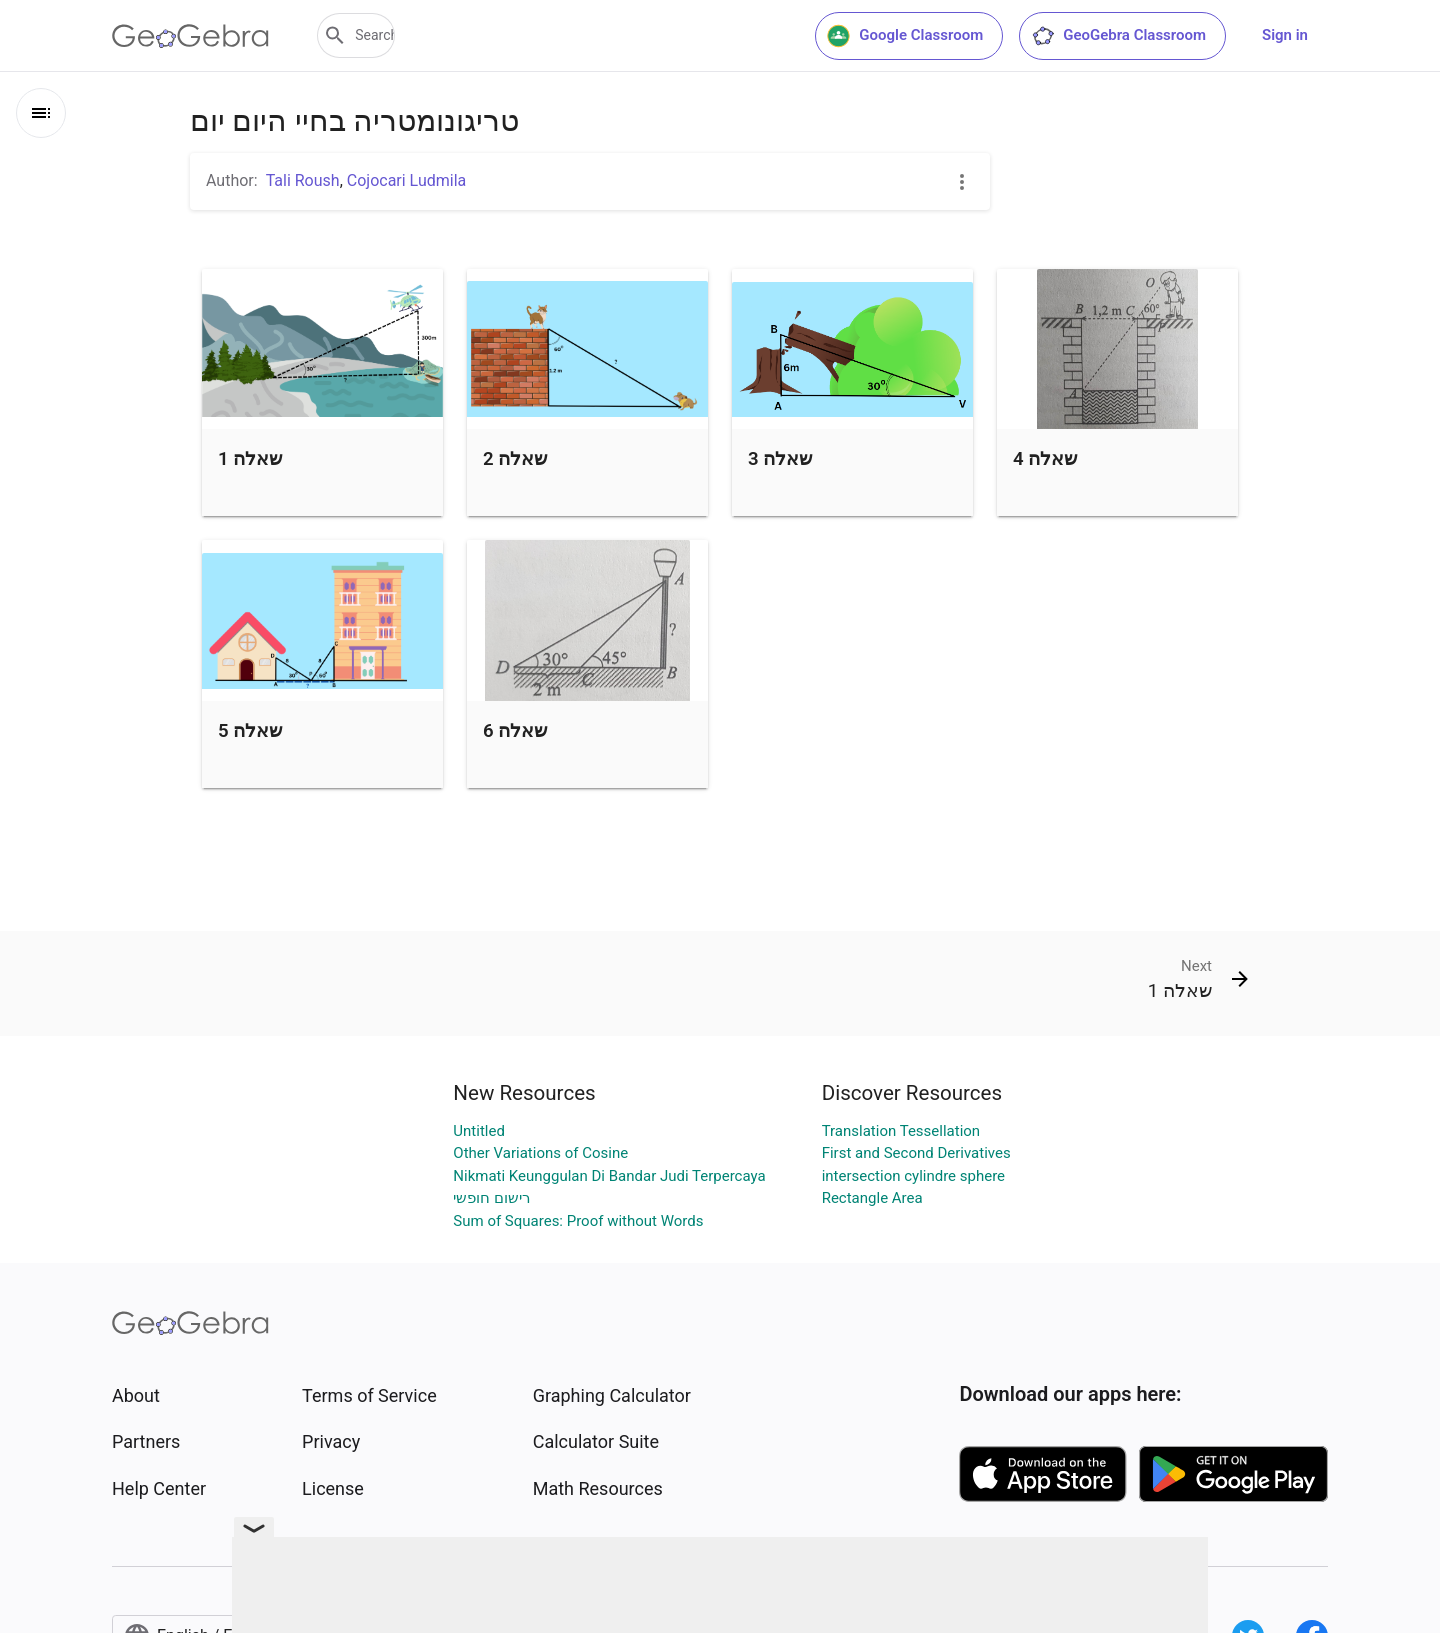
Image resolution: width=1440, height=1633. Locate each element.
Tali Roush (303, 180)
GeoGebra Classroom (1118, 36)
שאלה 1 (250, 459)
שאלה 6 (515, 731)
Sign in (1285, 35)
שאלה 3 (780, 459)
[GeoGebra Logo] (190, 36)
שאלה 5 (250, 731)
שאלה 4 (1045, 459)
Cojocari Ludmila (406, 180)
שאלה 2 (515, 459)
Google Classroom (905, 36)
